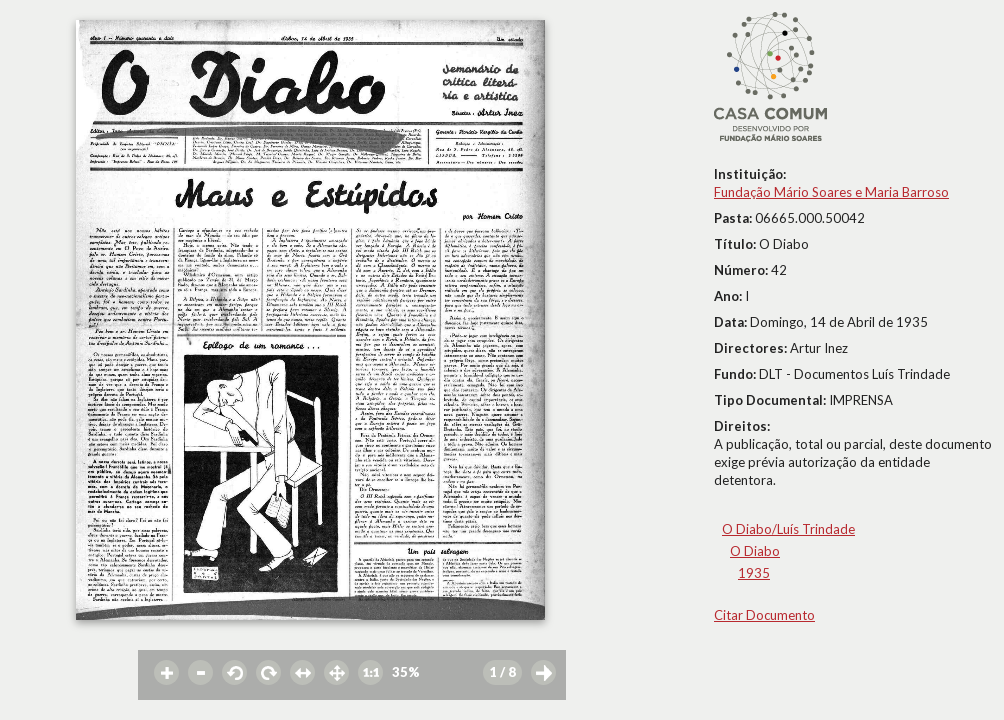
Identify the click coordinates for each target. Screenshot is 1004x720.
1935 (754, 573)
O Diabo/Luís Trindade (788, 529)
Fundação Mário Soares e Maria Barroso (831, 192)
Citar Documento (764, 615)
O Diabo (755, 551)
